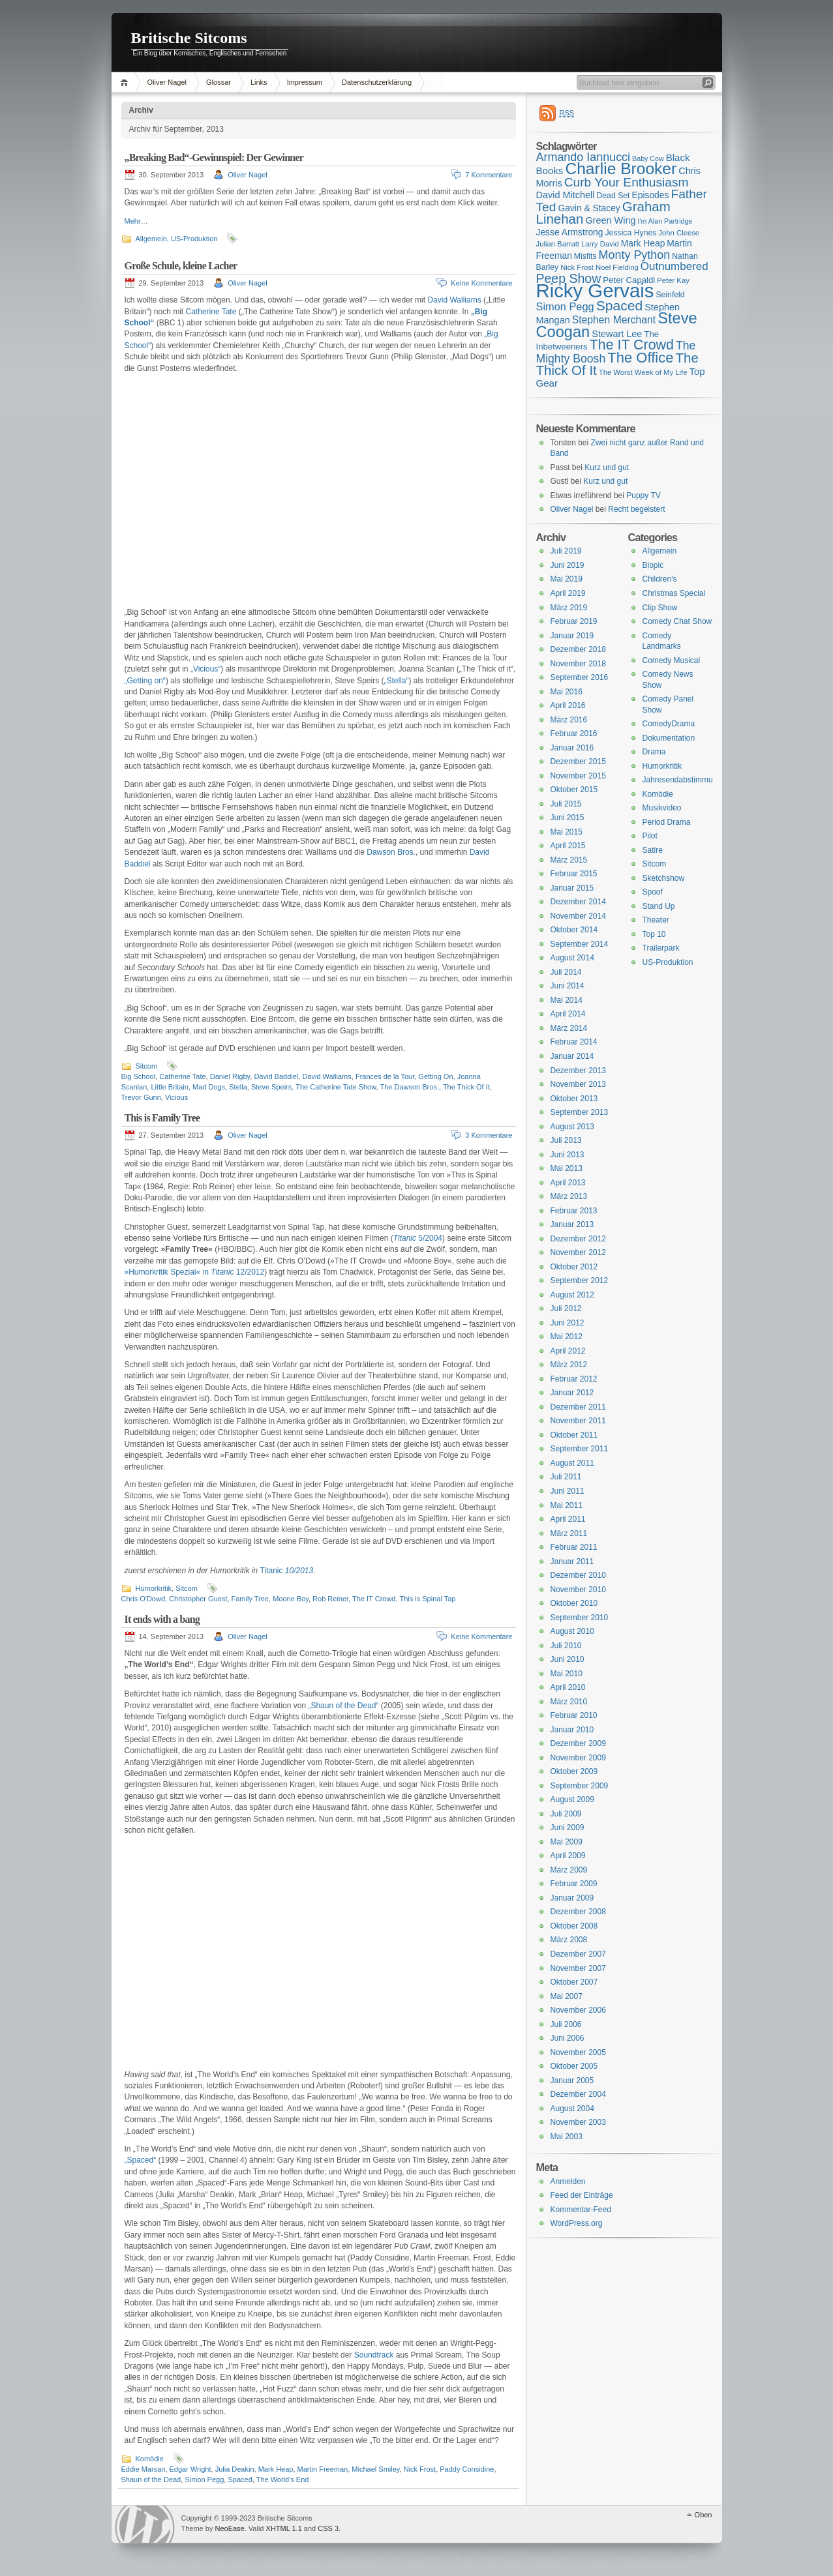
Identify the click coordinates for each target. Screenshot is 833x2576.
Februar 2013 (574, 1210)
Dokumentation (669, 738)
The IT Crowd (373, 1599)
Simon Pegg (204, 2479)
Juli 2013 (566, 1140)
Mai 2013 (567, 1168)
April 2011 (568, 1519)
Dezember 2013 (578, 1070)
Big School (138, 1076)
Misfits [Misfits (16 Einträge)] (585, 256)
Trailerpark (661, 948)
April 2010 (568, 1687)
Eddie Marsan (143, 2469)
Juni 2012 (567, 1322)
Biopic (653, 565)
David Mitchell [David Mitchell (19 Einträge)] (565, 195)
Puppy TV (643, 495)
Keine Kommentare (481, 283)
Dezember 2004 (578, 2094)
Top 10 (654, 934)
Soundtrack (374, 2355)
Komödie (150, 2459)
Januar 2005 (572, 2080)
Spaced (240, 2479)
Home (126, 82)
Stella (238, 1087)
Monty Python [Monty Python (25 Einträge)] (635, 254)
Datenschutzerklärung (377, 82)
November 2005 (578, 2052)
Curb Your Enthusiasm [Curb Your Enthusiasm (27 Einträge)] (626, 182)
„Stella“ (396, 680)
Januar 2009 (572, 1897)
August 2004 (572, 2108)
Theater (656, 920)
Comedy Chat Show (677, 621)
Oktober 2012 (574, 1266)
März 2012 (569, 1364)
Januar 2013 (572, 1224)
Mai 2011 (567, 1505)
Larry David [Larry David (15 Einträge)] (600, 244)
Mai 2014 (567, 1000)
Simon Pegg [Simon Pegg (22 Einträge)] (565, 306)
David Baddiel (276, 1076)
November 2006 (578, 2010)
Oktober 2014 (574, 929)
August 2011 (572, 1463)
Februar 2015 (574, 873)
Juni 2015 (567, 817)
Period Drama (667, 822)
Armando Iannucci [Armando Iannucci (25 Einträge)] (583, 157)
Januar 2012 (572, 1392)
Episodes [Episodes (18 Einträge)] (650, 195)
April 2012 (568, 1350)
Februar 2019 (574, 621)
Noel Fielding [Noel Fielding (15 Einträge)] (617, 267)
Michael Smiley (375, 2469)
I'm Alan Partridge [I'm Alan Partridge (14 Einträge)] (665, 221)
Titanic (272, 1570)
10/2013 (299, 1570)
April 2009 (568, 1855)
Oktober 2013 (574, 1098)
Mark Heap (276, 2469)
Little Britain (169, 1087)
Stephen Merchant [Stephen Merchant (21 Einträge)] (614, 319)
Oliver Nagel (167, 82)
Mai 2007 (567, 1996)
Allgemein (151, 239)
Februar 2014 (574, 1041)
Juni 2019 (567, 565)
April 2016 (568, 705)
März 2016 (569, 719)
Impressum (304, 82)
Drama (654, 751)
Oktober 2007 (574, 1982)
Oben (703, 2515)
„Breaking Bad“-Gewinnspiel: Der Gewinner (214, 157)
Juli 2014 (566, 972)
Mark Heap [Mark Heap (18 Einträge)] (643, 243)
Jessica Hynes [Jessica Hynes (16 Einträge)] (631, 232)
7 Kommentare (488, 175)
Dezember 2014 (578, 901)
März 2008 (569, 1939)
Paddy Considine (467, 2469)
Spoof (653, 891)
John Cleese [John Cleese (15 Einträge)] (678, 233)
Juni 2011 (567, 1491)
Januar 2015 (572, 888)
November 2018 (578, 663)
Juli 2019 (566, 550)
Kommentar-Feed (581, 2209)
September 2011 (580, 1448)
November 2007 (578, 1968)
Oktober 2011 (574, 1435)
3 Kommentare (488, 1135)
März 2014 (569, 1028)
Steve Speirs (271, 1087)
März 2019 (569, 607)
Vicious (176, 1097)
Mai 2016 (567, 691)
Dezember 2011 (578, 1407)
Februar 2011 (574, 1547)
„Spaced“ (141, 2160)
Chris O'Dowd (143, 1599)
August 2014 (572, 957)
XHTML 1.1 (284, 2528)
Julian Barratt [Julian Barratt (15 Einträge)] (557, 244)
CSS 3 (328, 2528)
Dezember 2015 (578, 761)
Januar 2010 (572, 1729)
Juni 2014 (567, 985)
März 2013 (569, 1196)
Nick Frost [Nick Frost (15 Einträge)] (577, 267)
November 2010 (578, 1589)
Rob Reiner (330, 1599)
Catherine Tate (211, 311)
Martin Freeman (322, 2469)
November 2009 (578, 1757)
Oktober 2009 (574, 1771)
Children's (660, 579)
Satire (653, 850)
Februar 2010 (574, 1715)
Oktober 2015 (574, 789)
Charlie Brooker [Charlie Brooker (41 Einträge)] (620, 168)
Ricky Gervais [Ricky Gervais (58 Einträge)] (595, 290)
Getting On (435, 1076)
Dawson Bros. (391, 852)
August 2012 (572, 1294)
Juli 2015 (566, 803)
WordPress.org (577, 2223)
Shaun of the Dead (151, 2479)
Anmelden (568, 2181)
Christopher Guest (198, 1599)
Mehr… (136, 221)
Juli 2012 (566, 1308)
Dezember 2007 (578, 1954)
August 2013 (572, 1126)
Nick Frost (420, 2469)
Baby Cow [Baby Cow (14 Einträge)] (648, 158)
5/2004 (417, 1238)
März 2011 (569, 1533)
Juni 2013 (567, 1154)
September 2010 (580, 1617)
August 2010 (572, 1631)
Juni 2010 (567, 1659)
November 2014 (578, 916)
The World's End (282, 2479)
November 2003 (578, 2122)
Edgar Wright (190, 2469)
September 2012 (580, 1280)
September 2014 (580, 944)
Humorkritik (154, 1588)
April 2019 (568, 593)
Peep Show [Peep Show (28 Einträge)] (568, 278)
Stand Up (659, 906)
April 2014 (568, 1013)
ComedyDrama (669, 723)
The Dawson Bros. (409, 1087)
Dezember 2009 (578, 1743)
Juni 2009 (567, 1827)
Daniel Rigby (230, 1076)
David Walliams (454, 299)
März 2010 (569, 1701)
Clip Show (660, 607)
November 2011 (578, 1420)
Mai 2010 (567, 1673)
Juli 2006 (566, 2024)
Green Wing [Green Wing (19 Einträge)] (610, 220)
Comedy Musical (672, 660)
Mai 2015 (567, 831)
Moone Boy (291, 1599)
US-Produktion (194, 239)
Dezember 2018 (578, 649)
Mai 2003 (567, 2136)
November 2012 (578, 1252)
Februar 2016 (574, 733)
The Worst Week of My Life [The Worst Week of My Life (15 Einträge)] (643, 372)
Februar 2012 (574, 1379)
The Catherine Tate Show (335, 1087)
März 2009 (569, 1869)
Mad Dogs (208, 1087)
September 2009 (580, 1785)
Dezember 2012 (578, 1238)
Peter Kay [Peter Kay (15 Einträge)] (673, 280)
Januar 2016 (572, 747)
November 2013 (578, 1084)
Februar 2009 (574, 1883)
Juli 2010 (566, 1645)
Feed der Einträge (582, 2195)
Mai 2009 (567, 1841)
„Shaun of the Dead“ (343, 1705)
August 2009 (572, 1799)
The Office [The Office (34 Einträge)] (640, 357)
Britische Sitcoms (189, 37)
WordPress (145, 2524)
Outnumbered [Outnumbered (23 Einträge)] (674, 266)
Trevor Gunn (141, 1097)
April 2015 (568, 845)
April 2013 (568, 1182)
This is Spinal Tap (427, 1599)
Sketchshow (664, 878)
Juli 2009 (566, 1813)
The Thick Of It (466, 1087)
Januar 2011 (572, 1561)
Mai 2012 (567, 1336)
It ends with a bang (162, 1619)
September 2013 (580, 1112)
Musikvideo (662, 807)
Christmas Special (674, 593)
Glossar (218, 82)
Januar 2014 (572, 1056)
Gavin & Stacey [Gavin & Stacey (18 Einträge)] (589, 208)
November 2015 (578, 775)
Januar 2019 (572, 635)
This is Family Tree (162, 1117)
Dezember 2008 (578, 1911)
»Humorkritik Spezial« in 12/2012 (195, 1272)
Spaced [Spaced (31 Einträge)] (619, 305)
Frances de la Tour (385, 1076)
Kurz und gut (606, 467)
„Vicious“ (205, 669)
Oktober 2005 (574, 2066)
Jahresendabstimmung (682, 779)
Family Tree (250, 1599)
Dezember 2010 (578, 1575)
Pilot (650, 835)
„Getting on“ (145, 680)
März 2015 (569, 860)
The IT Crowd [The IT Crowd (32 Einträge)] (632, 345)
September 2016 (580, 677)
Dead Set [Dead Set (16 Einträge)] (612, 195)
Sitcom (147, 1066)
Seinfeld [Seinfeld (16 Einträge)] (670, 294)
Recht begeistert (636, 509)
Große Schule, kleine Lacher (181, 265)
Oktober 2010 (574, 1603)
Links (258, 82)
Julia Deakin (234, 2469)
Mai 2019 (567, 579)
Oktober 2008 (574, 1926)
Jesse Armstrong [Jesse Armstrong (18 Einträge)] (569, 232)
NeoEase (229, 2528)
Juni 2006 (567, 2038)
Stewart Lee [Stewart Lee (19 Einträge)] (617, 334)
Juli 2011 (566, 1476)
